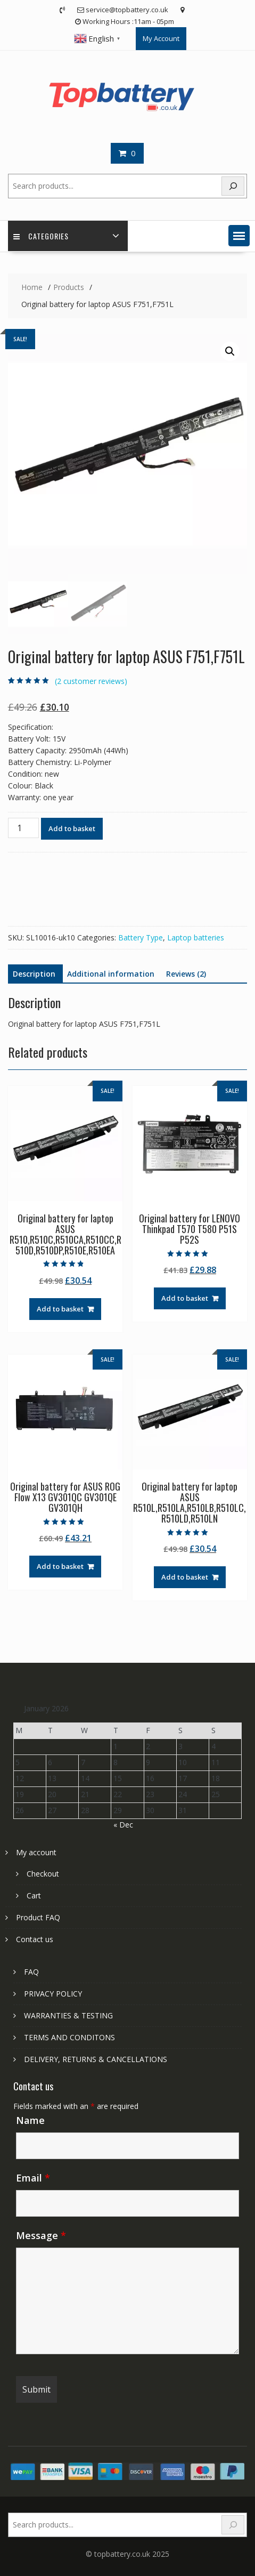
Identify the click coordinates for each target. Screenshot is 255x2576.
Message (41, 2235)
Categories (41, 235)
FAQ (31, 1972)
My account (36, 1852)
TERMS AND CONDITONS (69, 2037)
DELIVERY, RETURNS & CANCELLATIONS (95, 2059)
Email (33, 2177)
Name (30, 2120)
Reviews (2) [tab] (186, 974)
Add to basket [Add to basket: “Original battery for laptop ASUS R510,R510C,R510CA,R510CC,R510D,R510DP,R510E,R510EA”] (60, 1309)
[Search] (233, 186)
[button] (239, 235)
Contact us (34, 1939)
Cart (34, 1895)
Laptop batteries (195, 937)
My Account (161, 38)
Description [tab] (34, 974)
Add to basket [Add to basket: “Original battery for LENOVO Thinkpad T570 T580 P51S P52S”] (184, 1298)
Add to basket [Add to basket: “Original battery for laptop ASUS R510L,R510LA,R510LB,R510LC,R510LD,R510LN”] (184, 1577)
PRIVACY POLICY (53, 1994)
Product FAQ (38, 1917)
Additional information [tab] (110, 974)
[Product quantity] (23, 828)
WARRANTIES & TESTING (68, 2015)
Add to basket (71, 828)
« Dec (123, 1825)
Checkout (43, 1874)
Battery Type (140, 937)
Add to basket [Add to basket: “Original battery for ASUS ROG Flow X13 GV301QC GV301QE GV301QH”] (60, 1566)
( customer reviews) (91, 681)
